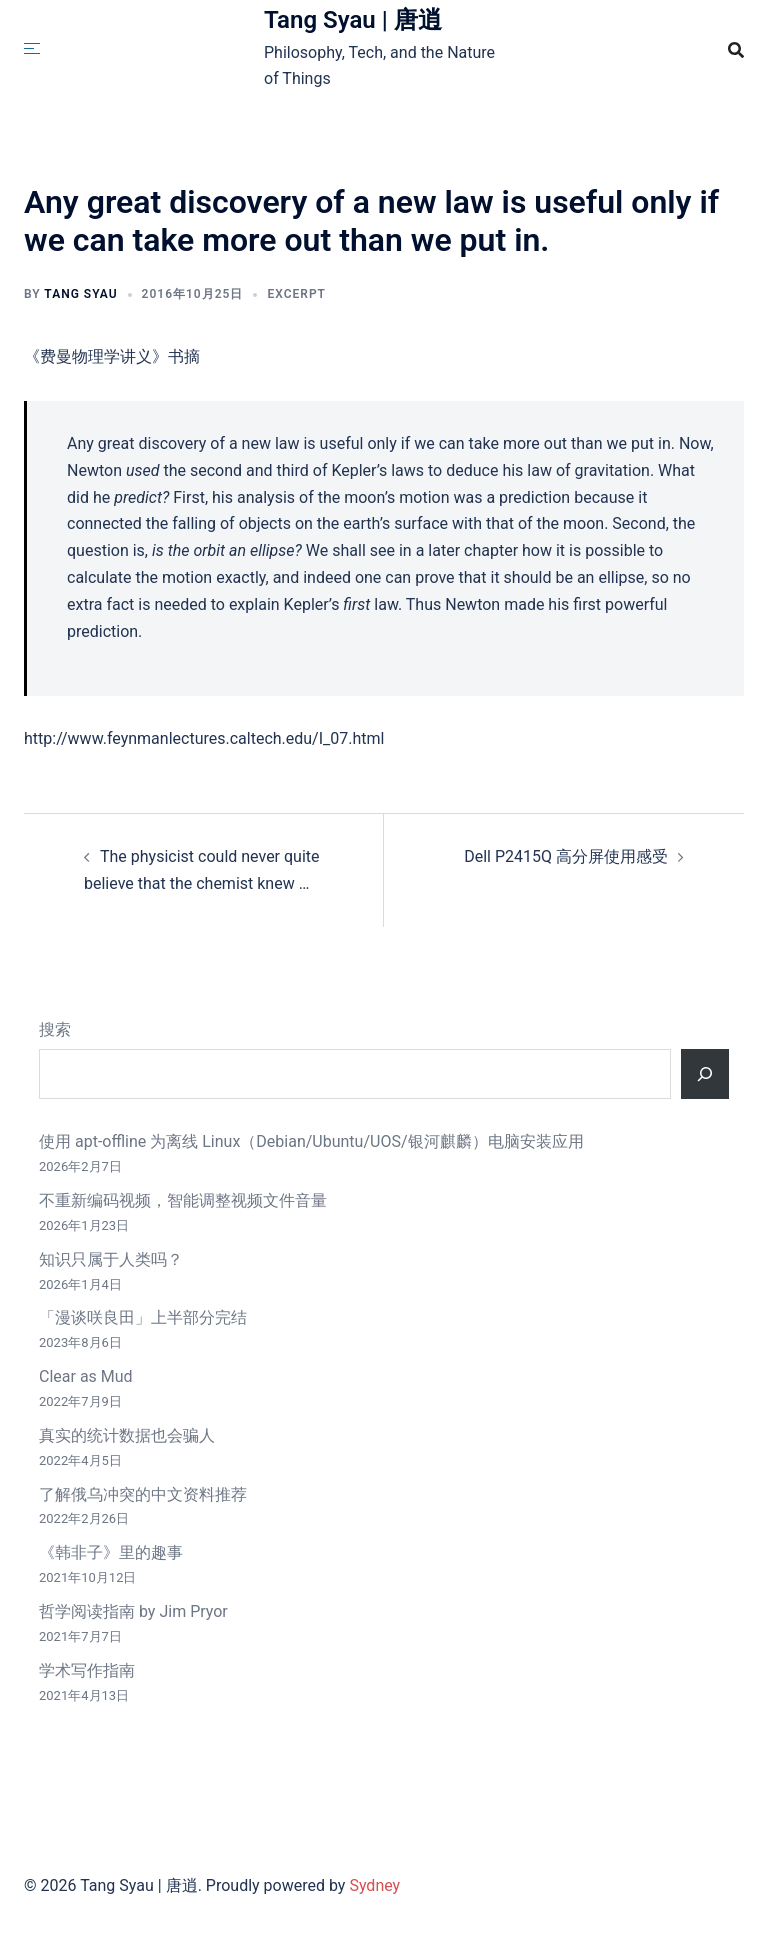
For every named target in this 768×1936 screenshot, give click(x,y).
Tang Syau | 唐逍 (353, 20)
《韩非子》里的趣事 (111, 1552)
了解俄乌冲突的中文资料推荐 (143, 1494)
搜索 (55, 1029)
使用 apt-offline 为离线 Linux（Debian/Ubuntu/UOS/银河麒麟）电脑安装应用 (311, 1141)
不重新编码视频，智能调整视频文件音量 (183, 1200)
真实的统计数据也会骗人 (127, 1435)
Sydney (374, 1885)
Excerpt (296, 294)
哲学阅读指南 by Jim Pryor (133, 1611)
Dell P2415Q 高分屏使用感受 (566, 856)
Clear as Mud (86, 1376)
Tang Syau (80, 294)
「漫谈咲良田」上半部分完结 (143, 1317)
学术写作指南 (87, 1670)
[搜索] (705, 1074)
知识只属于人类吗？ (111, 1259)
